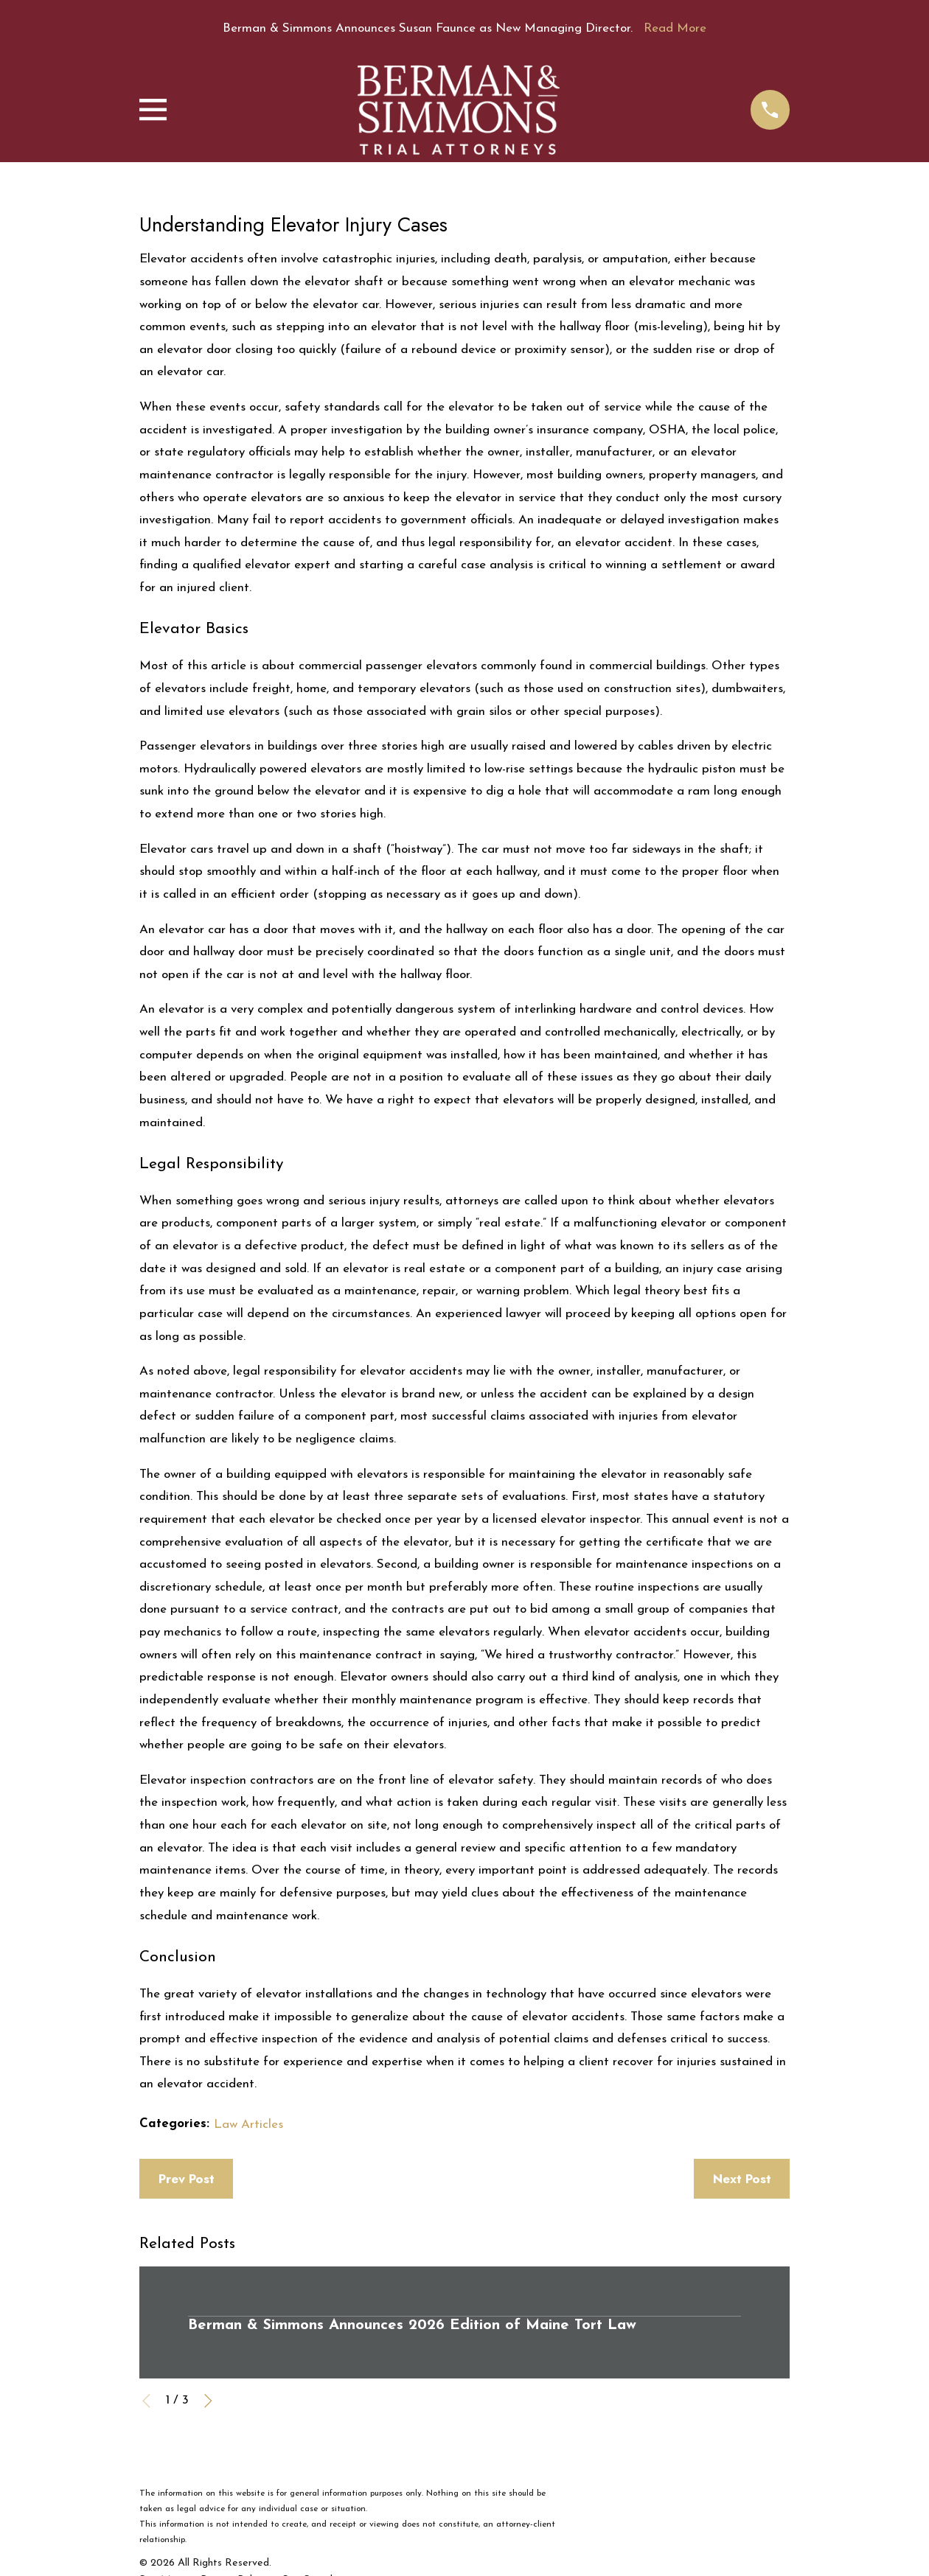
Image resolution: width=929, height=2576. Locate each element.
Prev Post (187, 2179)
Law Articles (248, 2124)
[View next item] (208, 2401)
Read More (675, 28)
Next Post (742, 2179)
